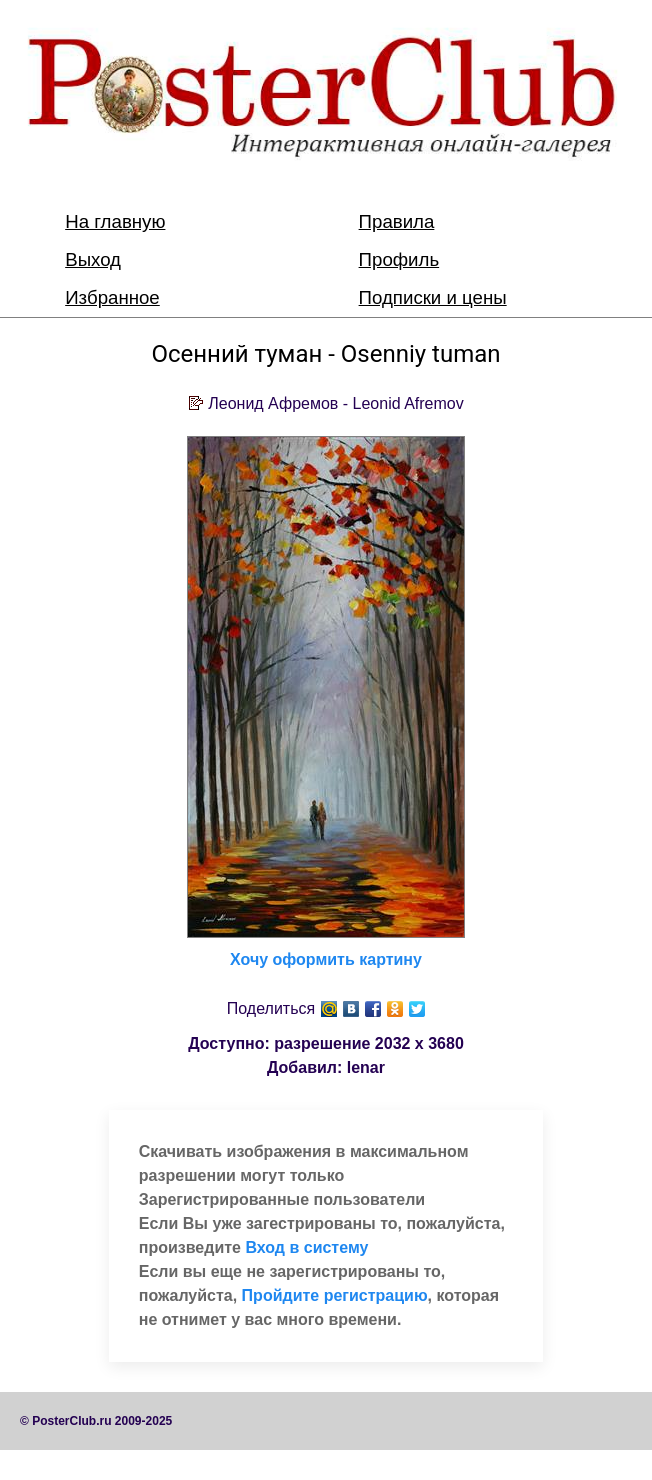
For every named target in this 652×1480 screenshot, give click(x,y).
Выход (93, 259)
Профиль (399, 259)
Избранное (112, 297)
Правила (397, 221)
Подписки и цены (433, 297)
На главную (115, 221)
